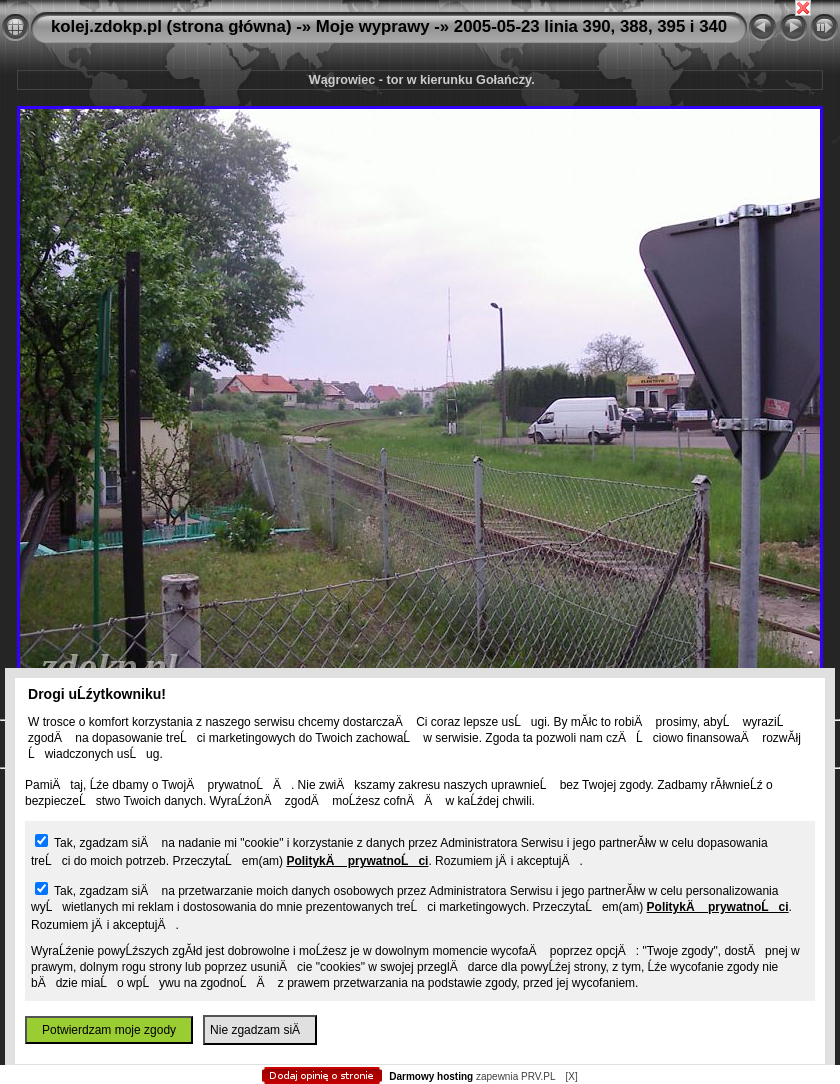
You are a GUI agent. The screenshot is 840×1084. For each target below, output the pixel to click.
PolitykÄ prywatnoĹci (357, 861)
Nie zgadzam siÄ (260, 1030)
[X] (571, 1076)
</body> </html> (420, 100)
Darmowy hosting (431, 1076)
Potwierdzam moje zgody (109, 1030)
